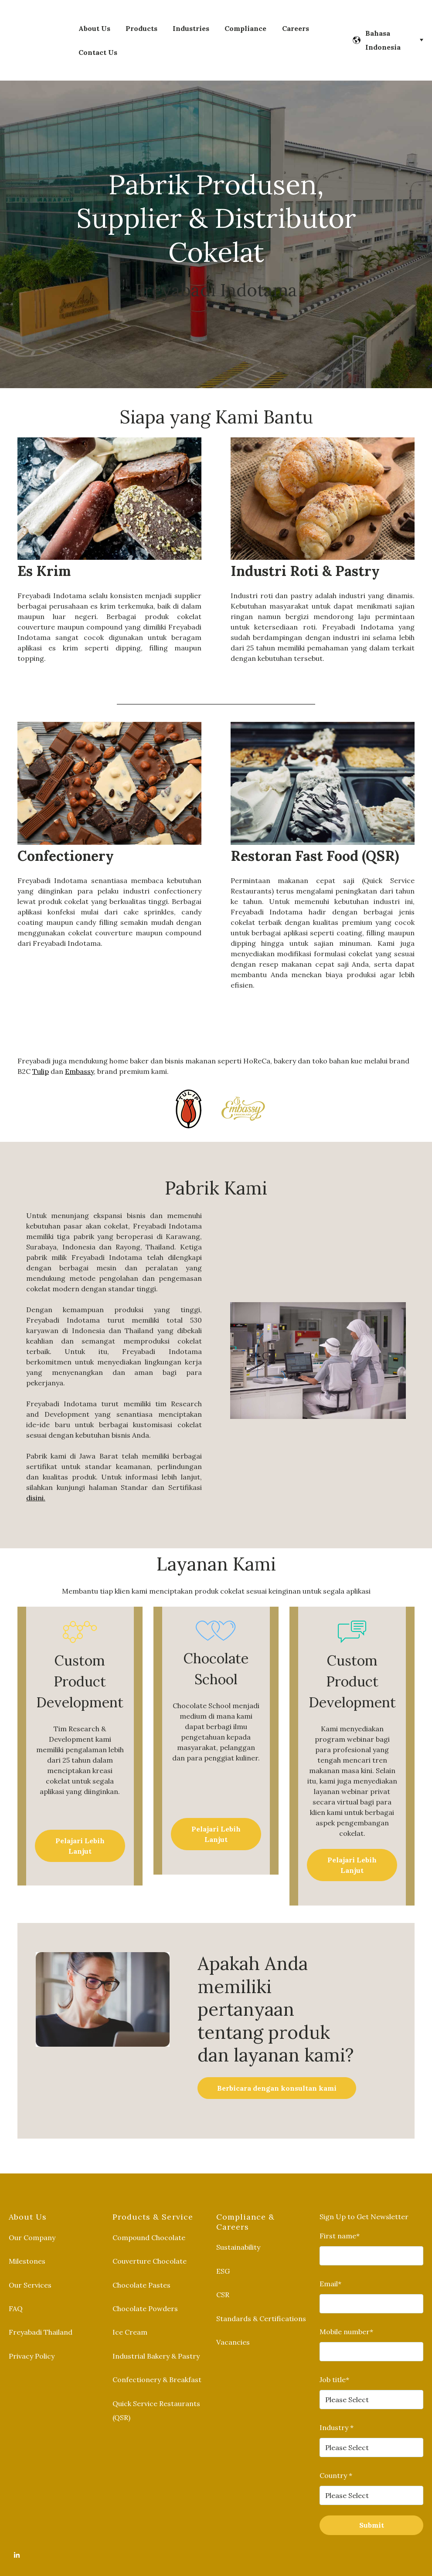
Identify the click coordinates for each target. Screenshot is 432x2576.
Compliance (245, 22)
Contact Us (97, 46)
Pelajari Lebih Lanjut (80, 1834)
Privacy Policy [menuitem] (31, 2344)
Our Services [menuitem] (30, 2273)
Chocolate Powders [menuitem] (145, 2297)
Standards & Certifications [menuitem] (261, 2307)
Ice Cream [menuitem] (129, 2321)
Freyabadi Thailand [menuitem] (40, 2321)
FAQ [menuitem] (16, 2297)
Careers (295, 22)
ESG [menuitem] (223, 2259)
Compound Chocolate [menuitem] (148, 2226)
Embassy (79, 1060)
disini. (35, 1486)
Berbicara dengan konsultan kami (277, 2076)
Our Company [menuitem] (32, 2226)
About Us (94, 22)
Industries (191, 22)
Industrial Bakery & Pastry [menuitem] (156, 2344)
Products (141, 22)
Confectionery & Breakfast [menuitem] (156, 2368)
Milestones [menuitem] (27, 2249)
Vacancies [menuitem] (233, 2330)
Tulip (40, 1060)
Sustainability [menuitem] (238, 2236)
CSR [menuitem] (222, 2283)
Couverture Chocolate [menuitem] (149, 2249)
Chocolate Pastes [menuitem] (141, 2273)
